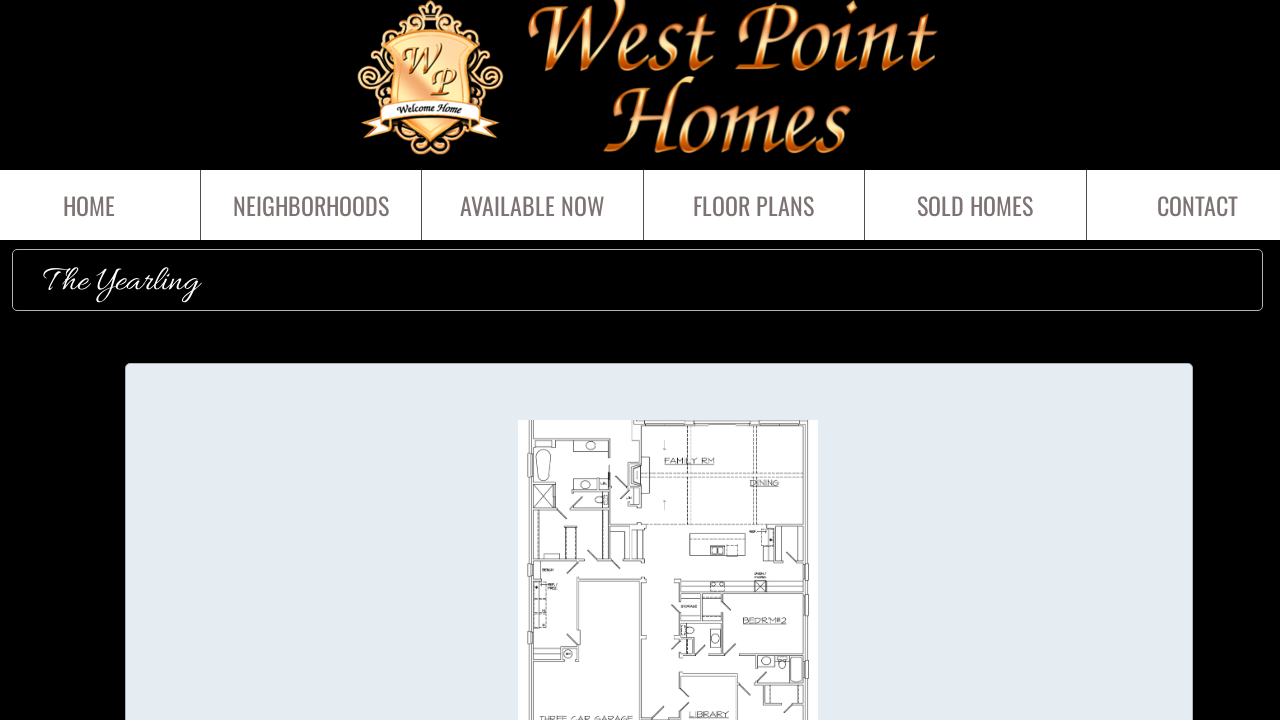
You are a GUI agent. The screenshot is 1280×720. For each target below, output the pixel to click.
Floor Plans (753, 205)
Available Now (532, 205)
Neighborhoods (311, 205)
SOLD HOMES (975, 205)
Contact (1197, 205)
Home (89, 205)
